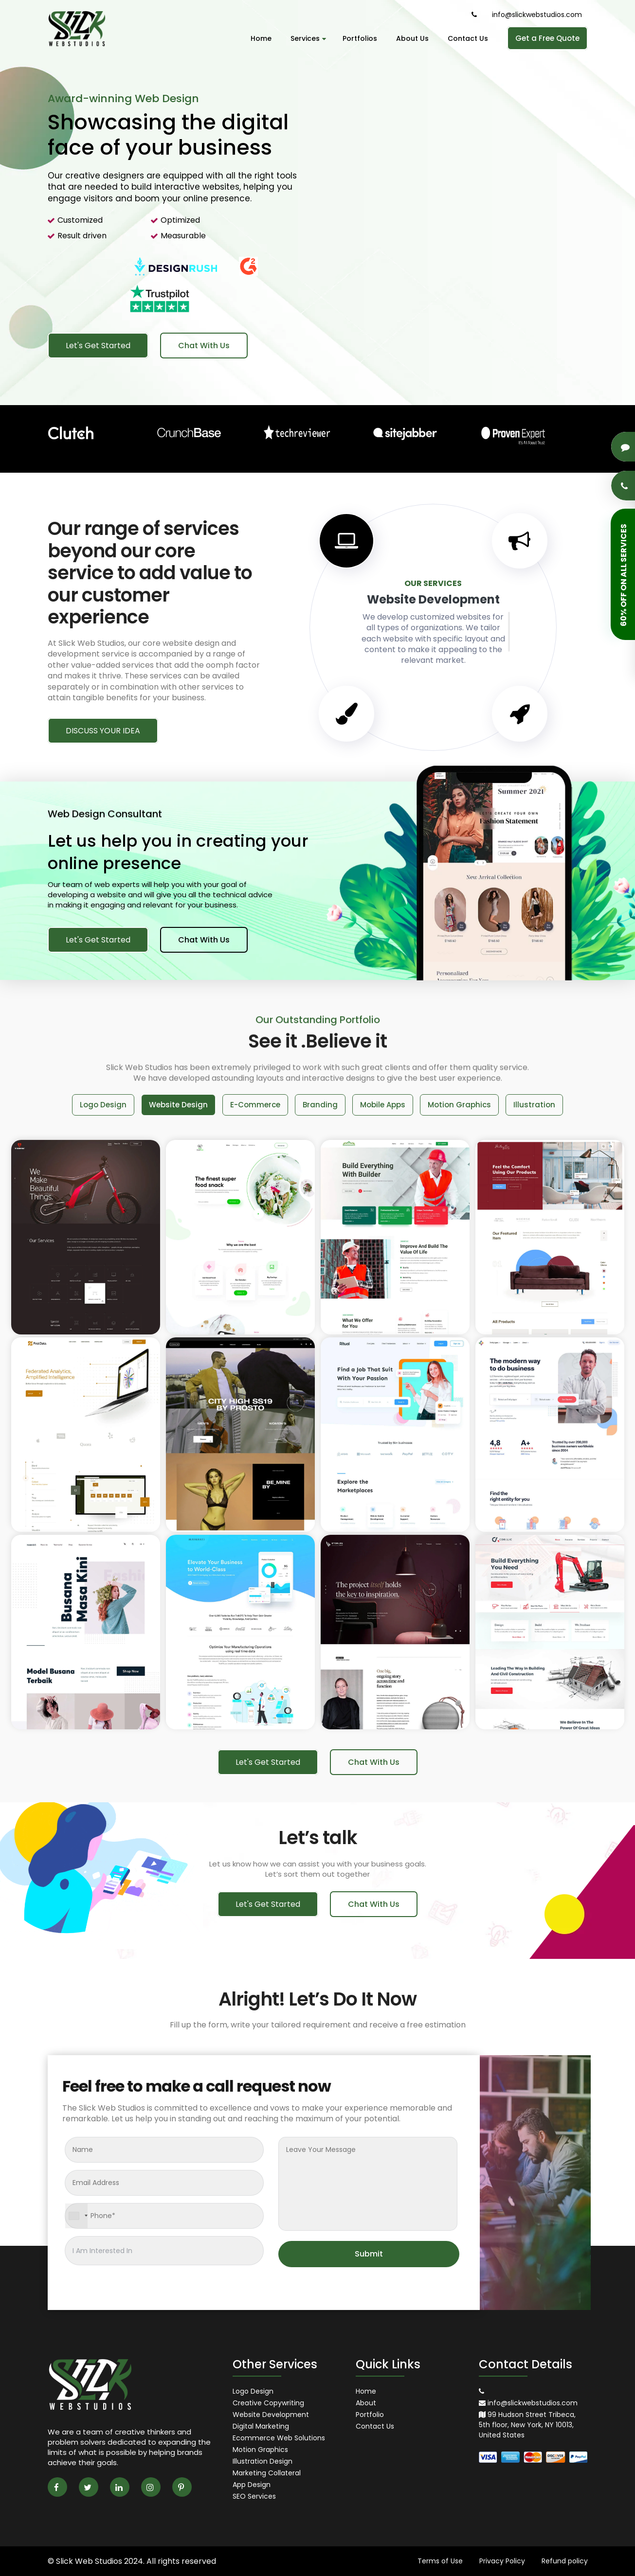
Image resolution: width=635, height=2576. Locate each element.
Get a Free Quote (547, 38)
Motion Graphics (260, 2449)
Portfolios (360, 38)
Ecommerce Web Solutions (279, 2438)
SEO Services (254, 2496)
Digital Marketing (261, 2426)
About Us (412, 38)
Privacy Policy (502, 2561)
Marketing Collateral (267, 2473)
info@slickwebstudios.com (537, 14)
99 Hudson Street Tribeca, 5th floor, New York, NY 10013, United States (527, 2425)
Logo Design (253, 2391)
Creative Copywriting (268, 2403)
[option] (317, 202)
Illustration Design (262, 2461)
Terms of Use (440, 2561)
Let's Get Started (98, 345)
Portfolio (370, 2414)
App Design (252, 2484)
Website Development (271, 2414)
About (366, 2403)
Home (261, 38)
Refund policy (565, 2561)
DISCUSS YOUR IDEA (103, 730)
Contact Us (468, 38)
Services (307, 38)
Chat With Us (204, 345)
